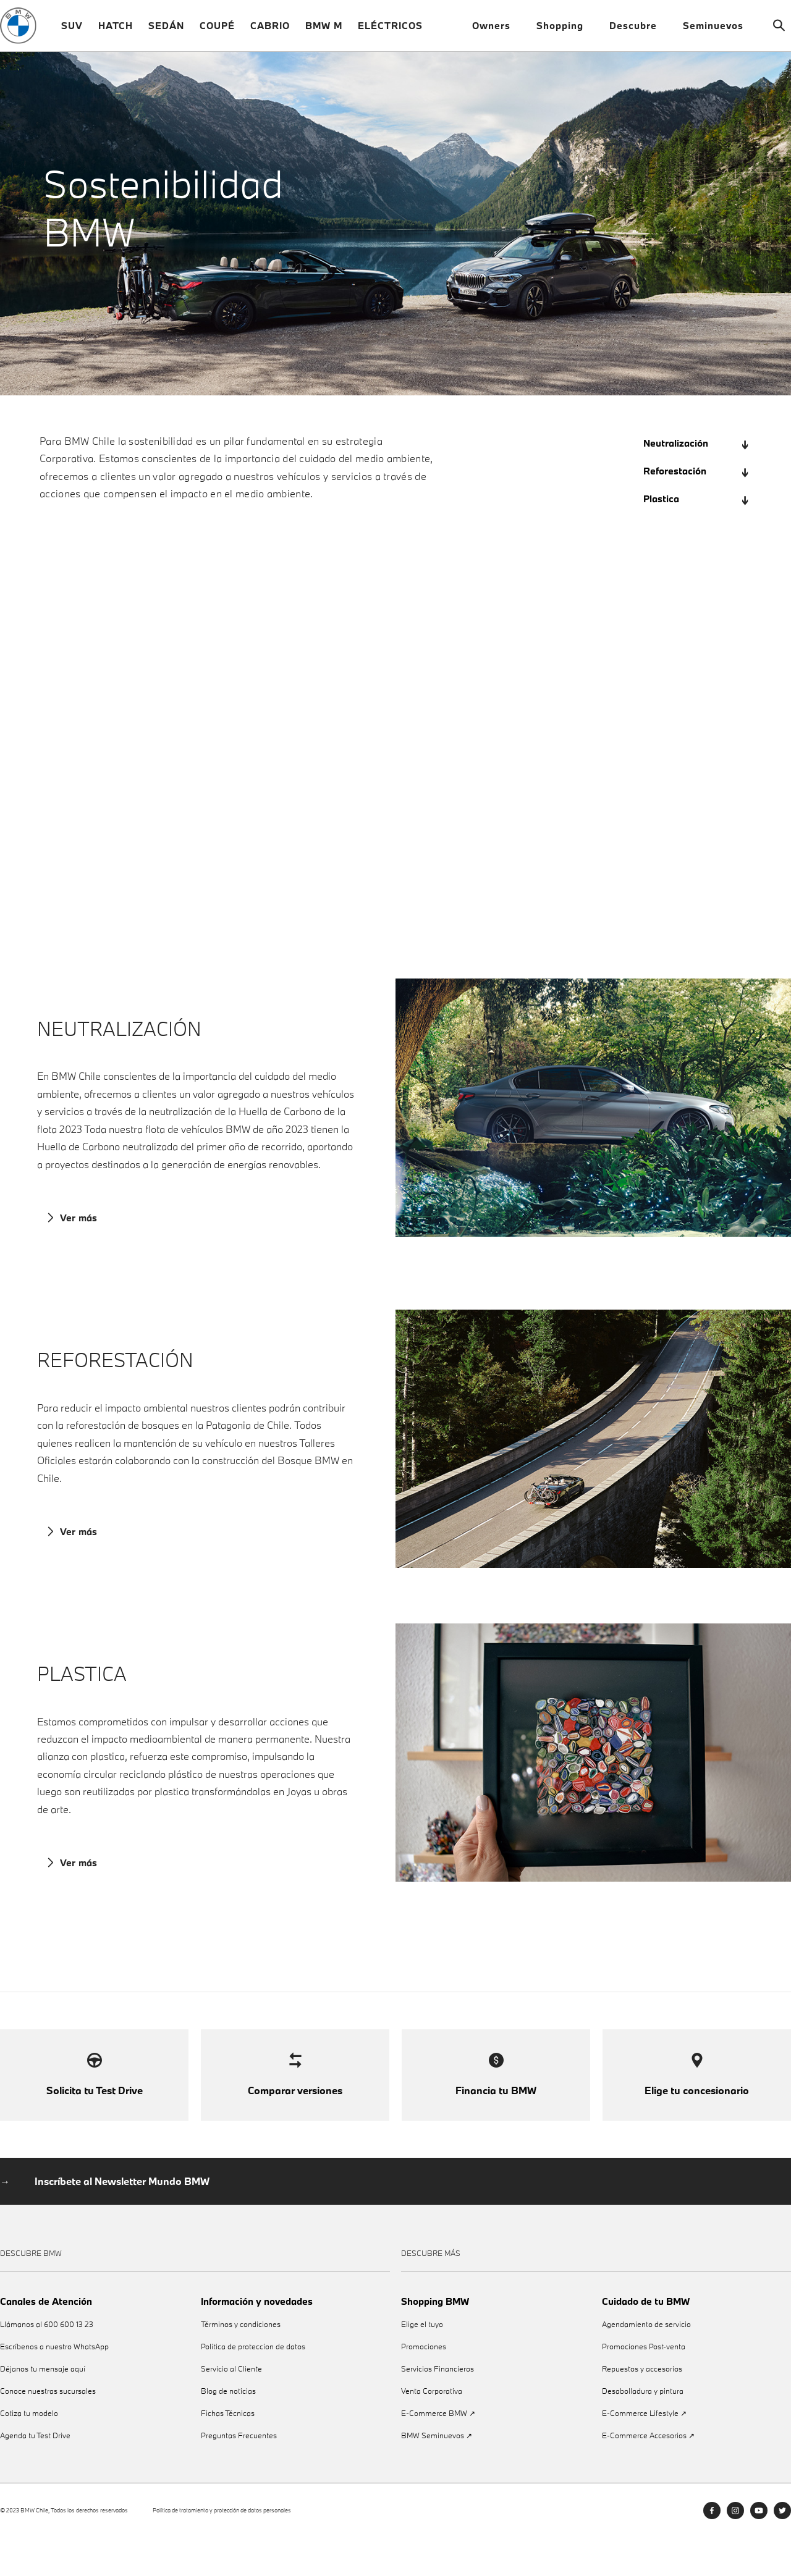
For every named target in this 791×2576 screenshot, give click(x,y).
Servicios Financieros (437, 2407)
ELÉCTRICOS (390, 30)
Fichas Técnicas (228, 2451)
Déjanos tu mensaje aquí (42, 2407)
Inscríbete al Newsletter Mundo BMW (122, 2219)
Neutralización (695, 454)
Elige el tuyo (422, 2362)
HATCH (115, 30)
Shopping (565, 30)
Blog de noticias (228, 2429)
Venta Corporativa (431, 2429)
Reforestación (695, 481)
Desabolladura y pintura (642, 2429)
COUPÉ (217, 30)
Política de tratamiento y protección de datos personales (222, 2548)
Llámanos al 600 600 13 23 (46, 2362)
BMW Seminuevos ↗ (436, 2474)
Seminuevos (718, 30)
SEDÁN (166, 30)
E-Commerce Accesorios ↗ (648, 2474)
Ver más (74, 1230)
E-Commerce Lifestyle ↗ (644, 2451)
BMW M (323, 30)
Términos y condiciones (241, 2362)
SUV (72, 30)
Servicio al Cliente (231, 2407)
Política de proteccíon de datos (253, 2385)
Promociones (423, 2385)
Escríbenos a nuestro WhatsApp (54, 2385)
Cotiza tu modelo (29, 2451)
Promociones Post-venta (643, 2385)
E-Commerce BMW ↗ (438, 2451)
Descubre (638, 30)
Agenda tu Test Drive (35, 2474)
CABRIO (270, 30)
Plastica (695, 509)
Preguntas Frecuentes (239, 2474)
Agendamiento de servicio (646, 2362)
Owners (496, 30)
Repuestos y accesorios (642, 2407)
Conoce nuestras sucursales (48, 2429)
